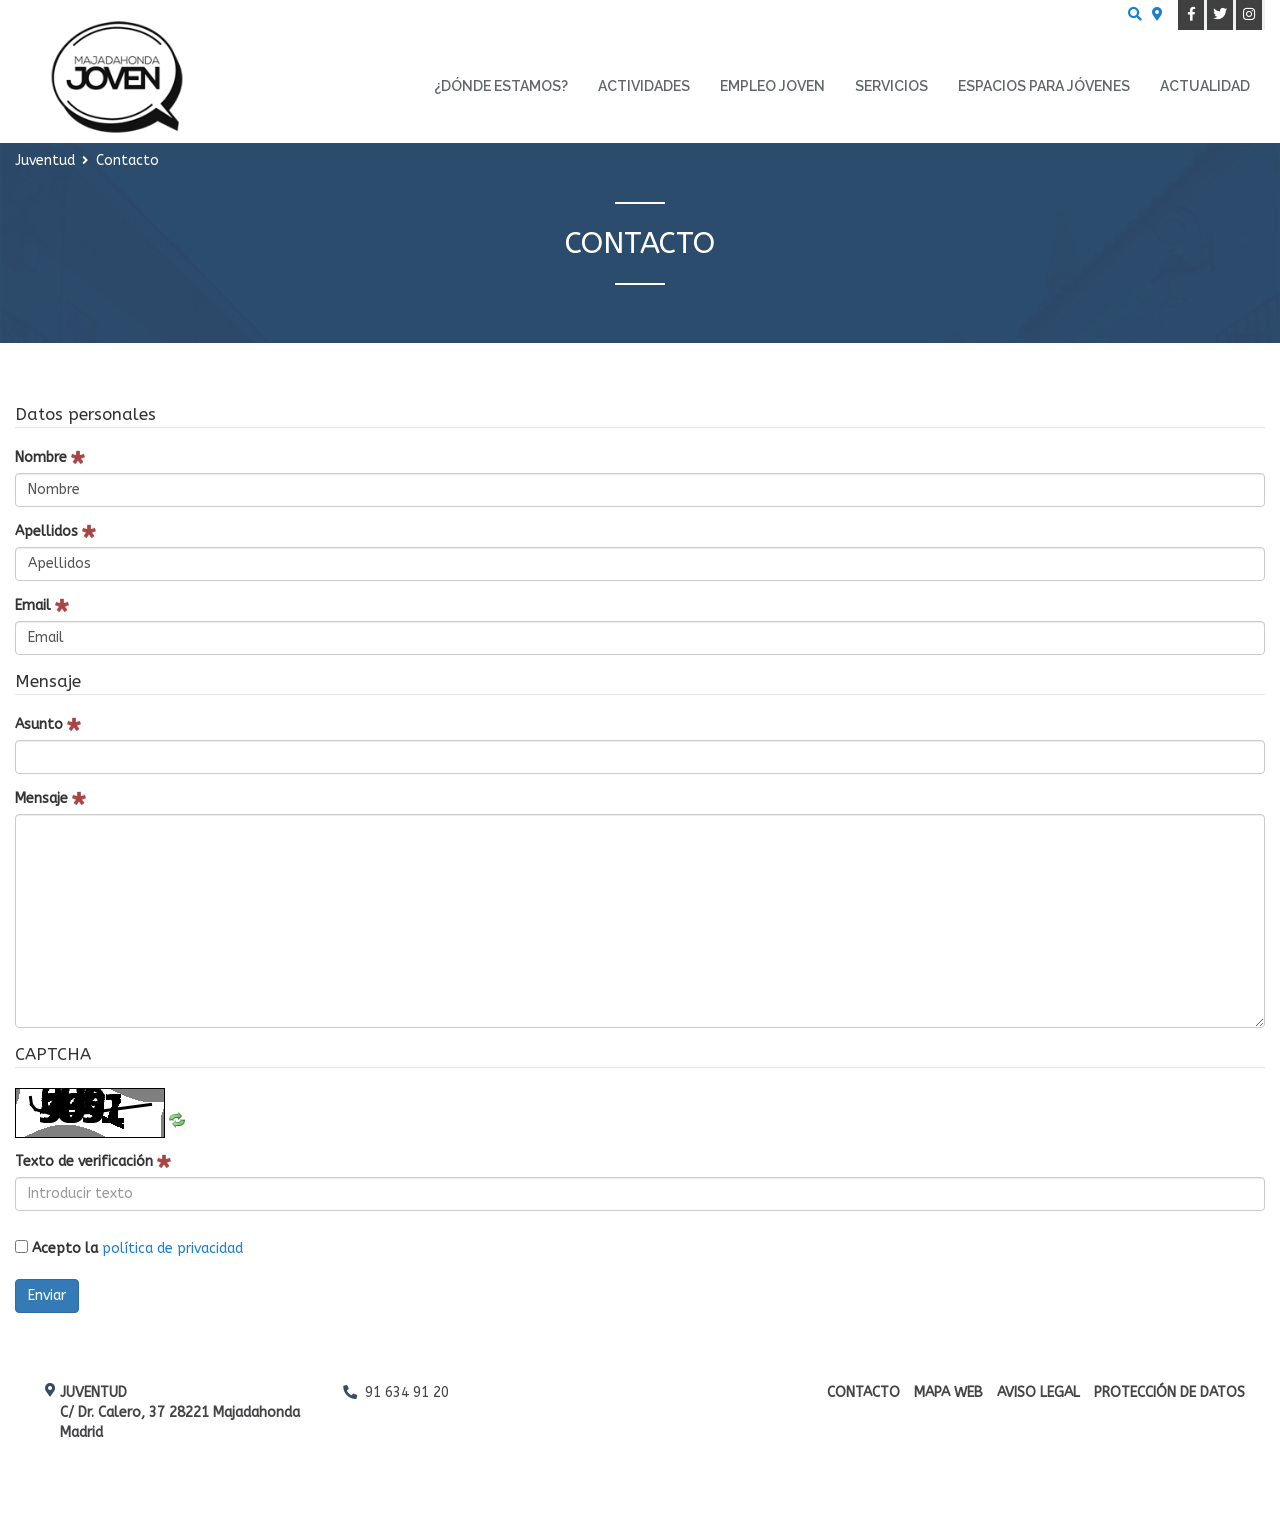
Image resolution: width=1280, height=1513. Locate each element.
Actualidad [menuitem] (1205, 86)
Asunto (48, 724)
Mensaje (50, 798)
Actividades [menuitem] (644, 86)
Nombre (50, 457)
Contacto (863, 1392)
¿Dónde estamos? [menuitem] (501, 86)
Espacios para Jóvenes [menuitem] (1044, 86)
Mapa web (948, 1392)
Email (42, 605)
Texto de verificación (93, 1161)
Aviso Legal (1038, 1392)
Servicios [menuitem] (891, 86)
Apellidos (55, 531)
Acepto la (129, 1248)
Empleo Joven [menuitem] (772, 86)
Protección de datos (1169, 1392)
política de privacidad (172, 1248)
